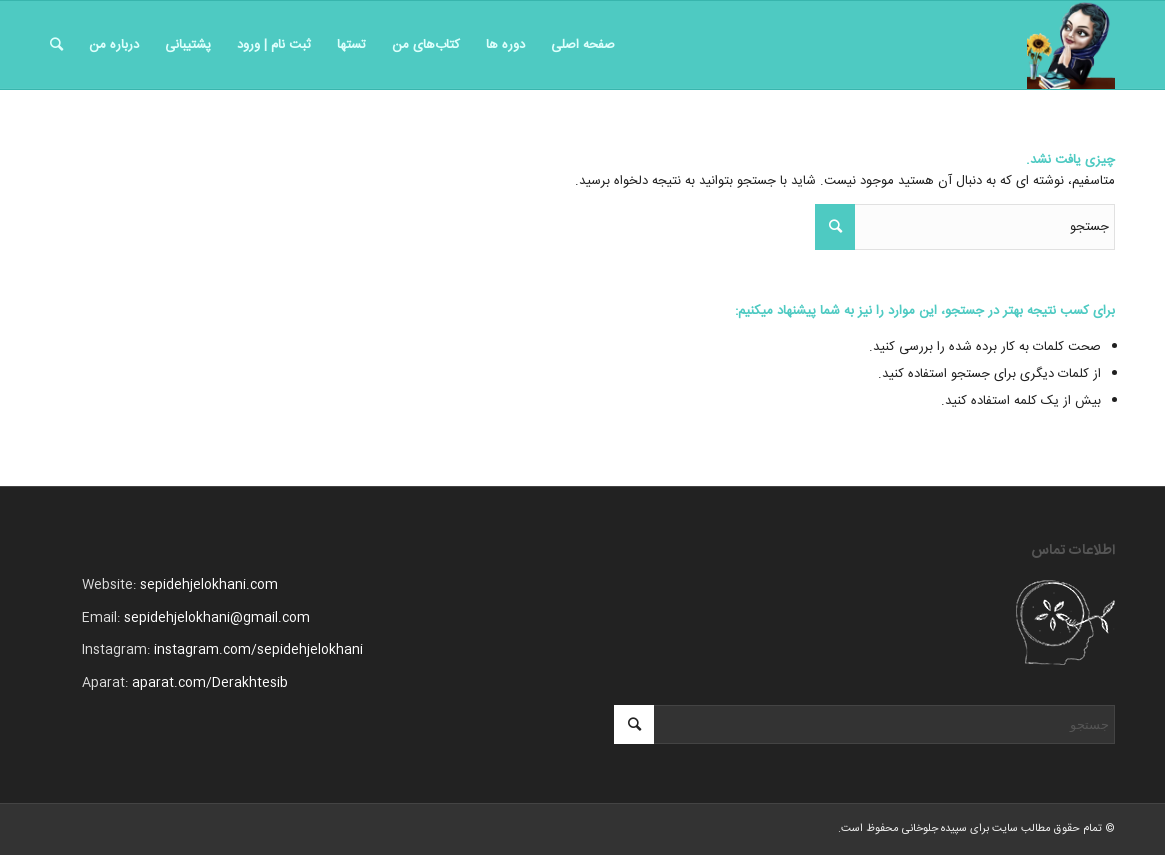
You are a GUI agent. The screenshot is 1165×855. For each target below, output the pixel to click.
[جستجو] (56, 45)
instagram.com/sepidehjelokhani (258, 650)
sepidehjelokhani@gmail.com (217, 618)
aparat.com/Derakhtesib (210, 683)
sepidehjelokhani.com (209, 585)
